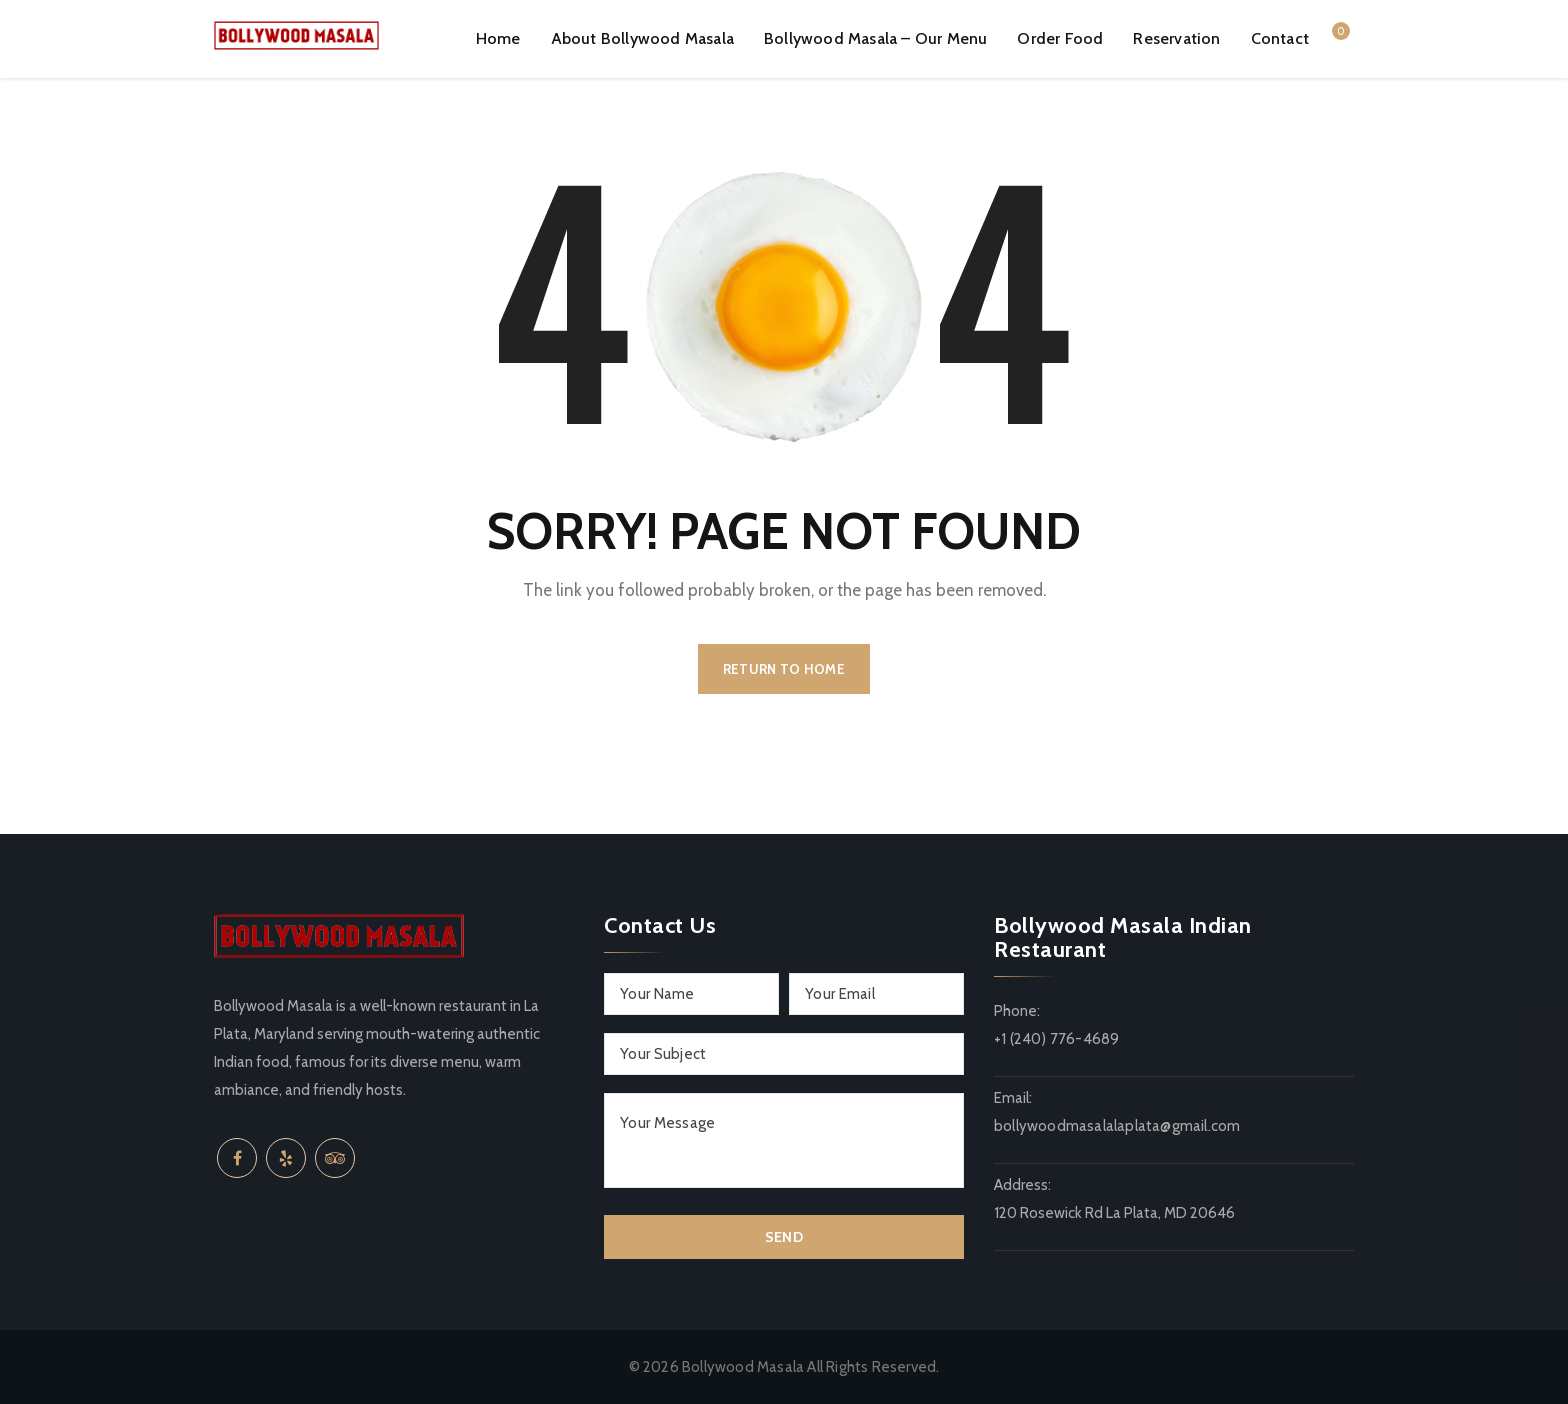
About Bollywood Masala (642, 38)
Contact (1280, 38)
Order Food (1060, 38)
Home (498, 38)
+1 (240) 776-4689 (1056, 1039)
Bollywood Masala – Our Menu (875, 38)
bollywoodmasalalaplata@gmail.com (1117, 1126)
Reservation (1176, 38)
